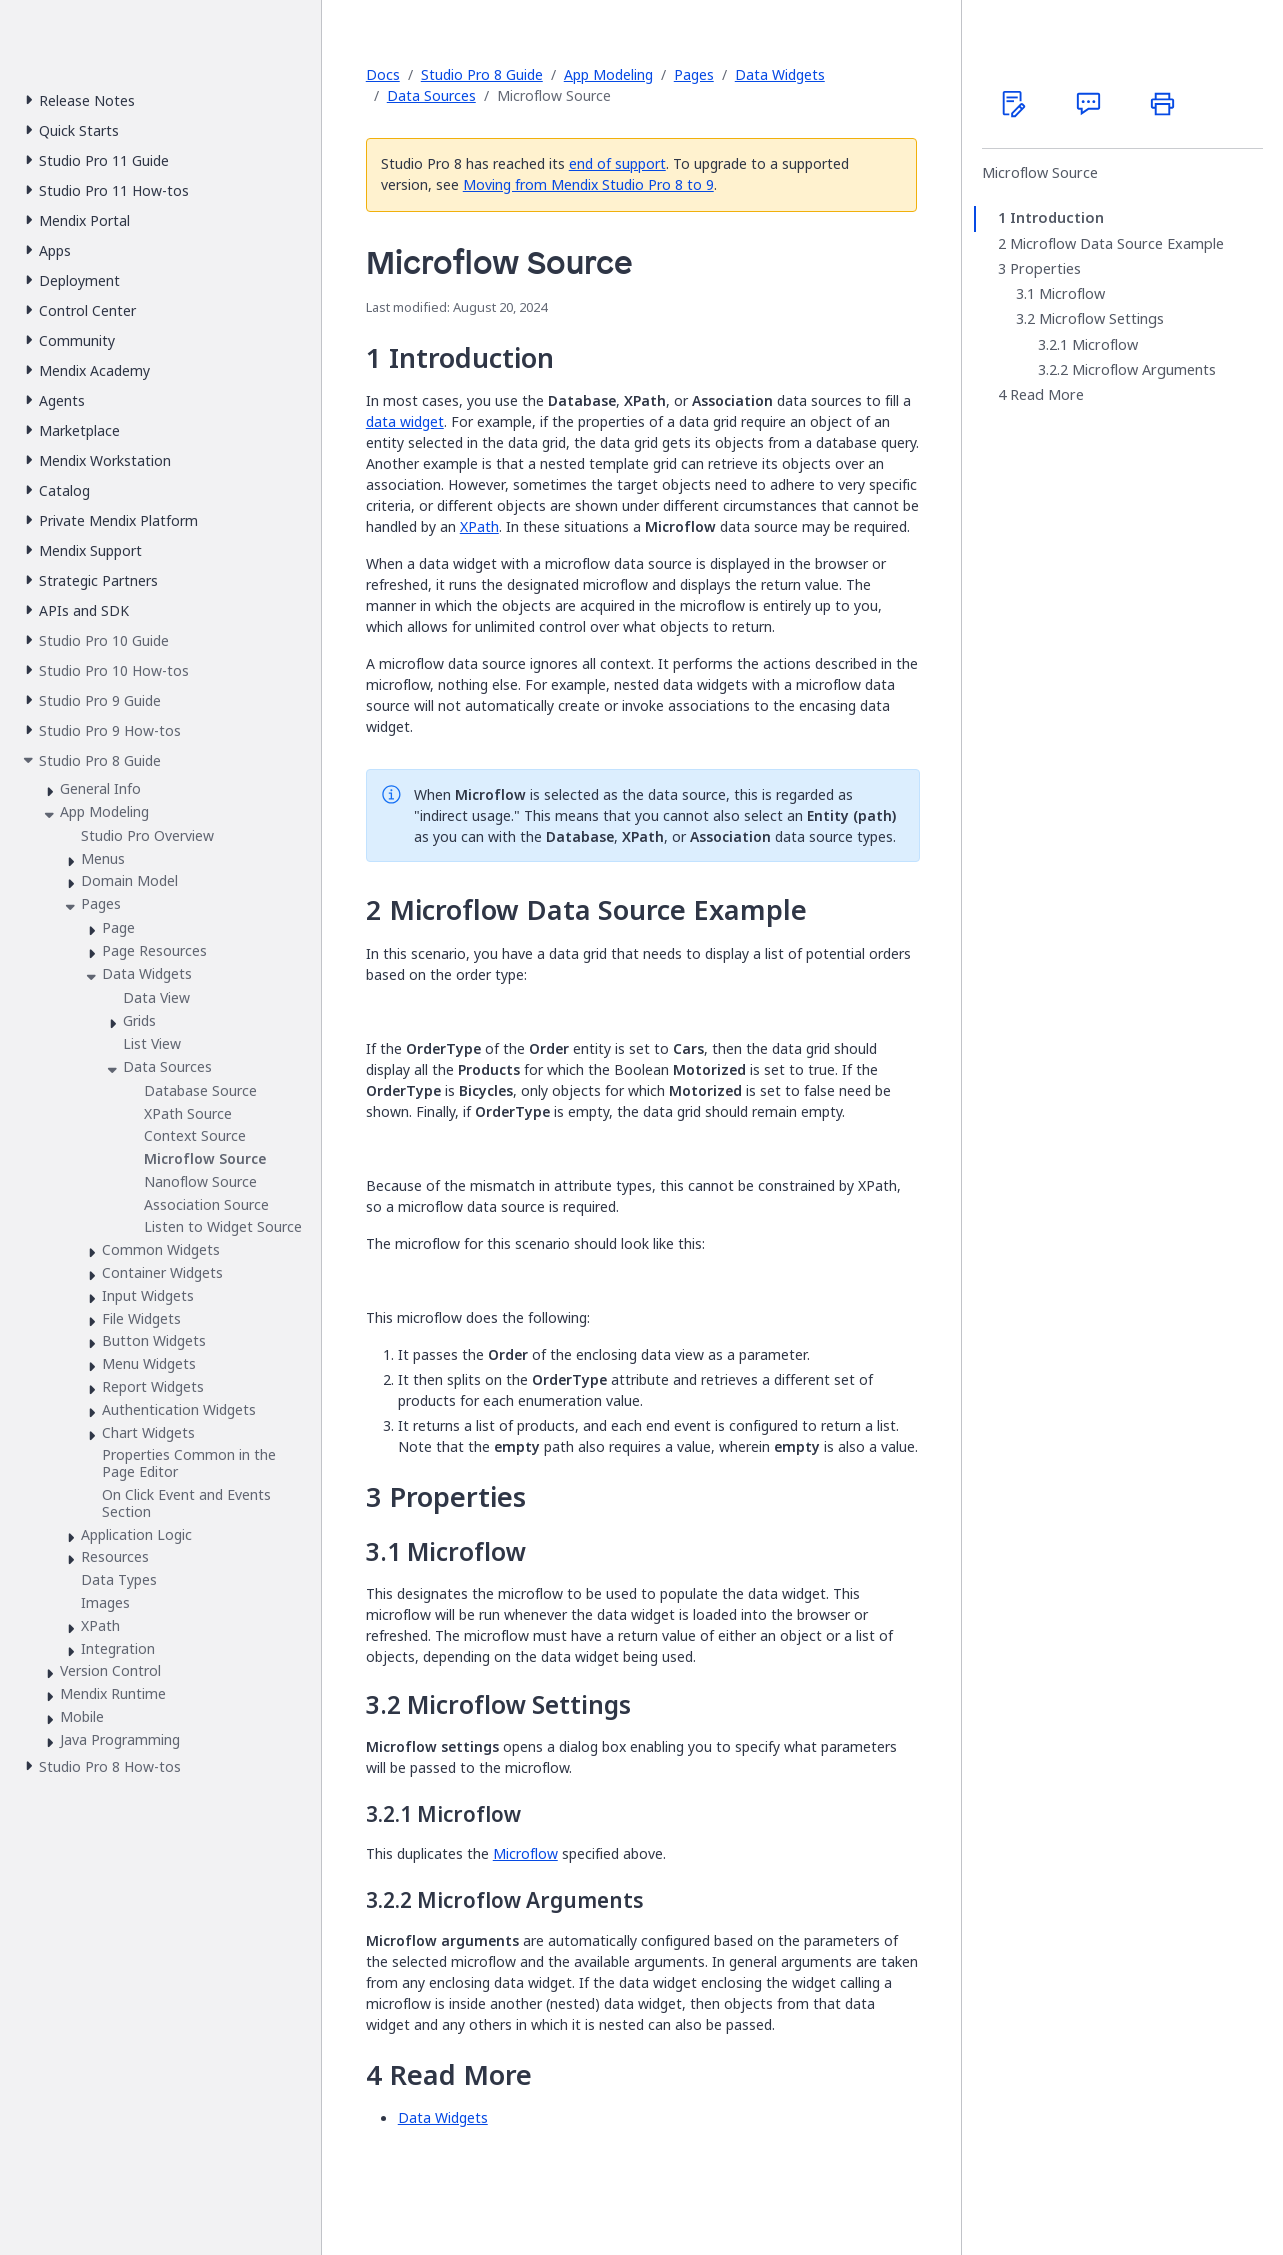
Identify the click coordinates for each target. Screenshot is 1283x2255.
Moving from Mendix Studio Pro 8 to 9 (588, 184)
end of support (617, 163)
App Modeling (608, 74)
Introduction (1057, 218)
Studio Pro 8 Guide (482, 74)
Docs (383, 74)
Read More (1047, 395)
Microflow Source (1040, 173)
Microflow (525, 1853)
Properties (1045, 269)
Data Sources (431, 95)
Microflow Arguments (1144, 370)
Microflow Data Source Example (1117, 244)
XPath (479, 526)
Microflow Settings (1101, 319)
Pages (694, 74)
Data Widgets (780, 74)
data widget (405, 421)
